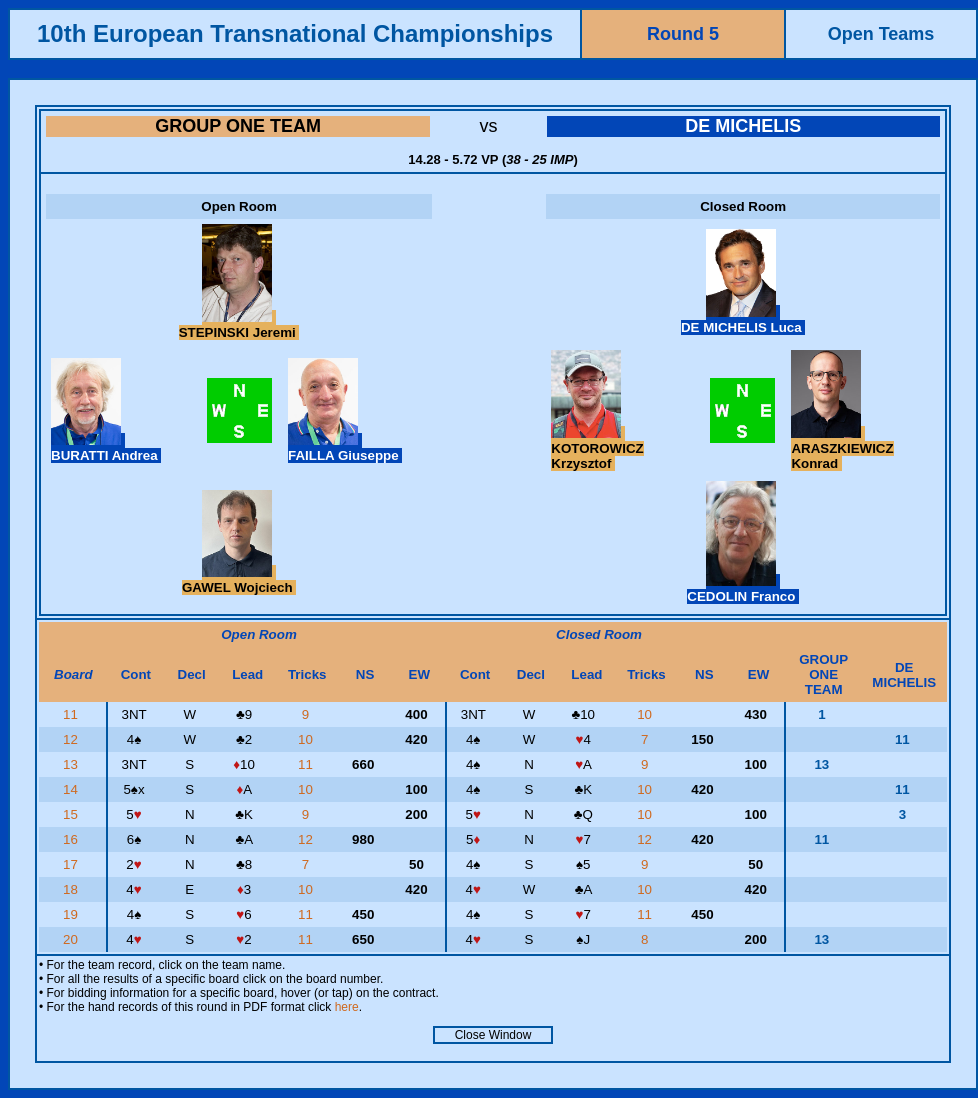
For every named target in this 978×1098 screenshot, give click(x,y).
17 (72, 864)
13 (72, 764)
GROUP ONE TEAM (238, 126)
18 (72, 889)
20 (72, 939)
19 (72, 914)
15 (72, 814)
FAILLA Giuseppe (345, 448)
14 (72, 789)
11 (72, 714)
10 (646, 714)
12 (72, 739)
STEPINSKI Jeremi (239, 325)
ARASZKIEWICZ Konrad (842, 448)
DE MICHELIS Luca (743, 320)
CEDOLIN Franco (743, 589)
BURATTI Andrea (106, 448)
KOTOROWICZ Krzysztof (597, 448)
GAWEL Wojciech (239, 580)
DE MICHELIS (743, 126)
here (347, 1007)
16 (72, 839)
